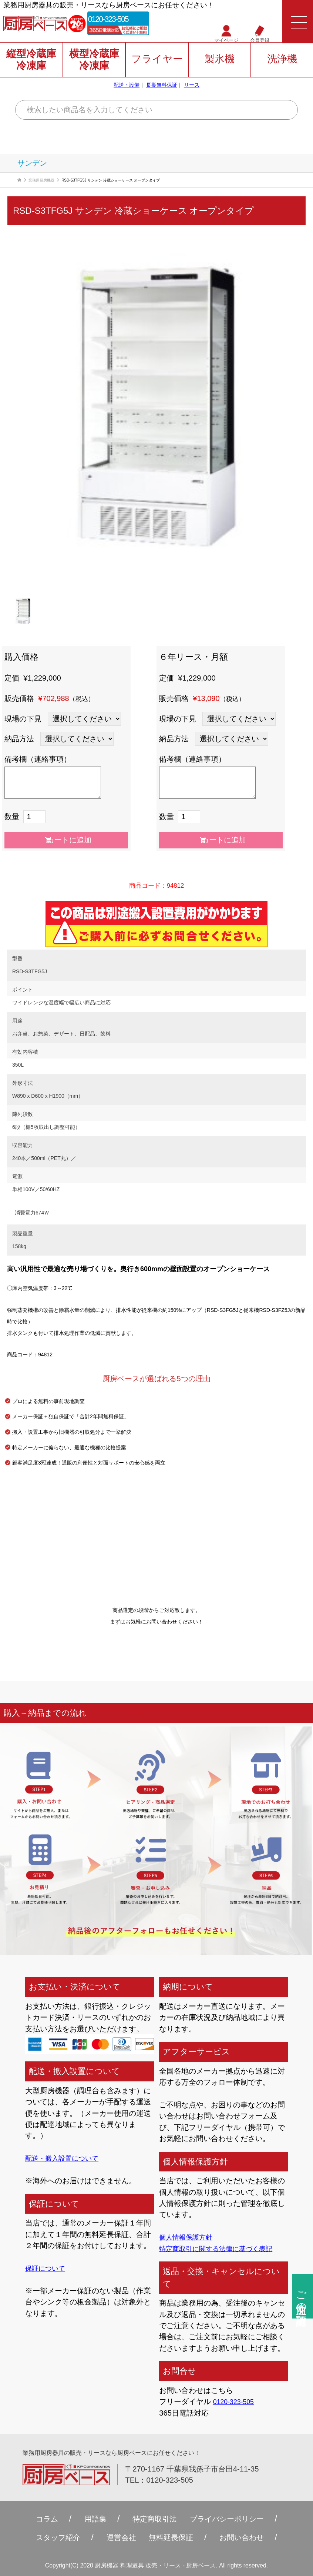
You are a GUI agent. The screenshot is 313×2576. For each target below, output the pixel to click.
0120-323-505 (122, 20)
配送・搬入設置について (66, 2158)
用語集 (87, 2518)
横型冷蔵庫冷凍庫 (94, 64)
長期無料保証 (161, 90)
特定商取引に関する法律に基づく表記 (222, 2248)
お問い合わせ (251, 2537)
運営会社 (118, 2537)
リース (191, 90)
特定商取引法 (151, 2518)
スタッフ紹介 (48, 2537)
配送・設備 (126, 90)
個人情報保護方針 (188, 2237)
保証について (47, 2268)
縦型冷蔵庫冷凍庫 (31, 64)
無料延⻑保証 (173, 2537)
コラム (34, 2518)
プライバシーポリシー (234, 2518)
